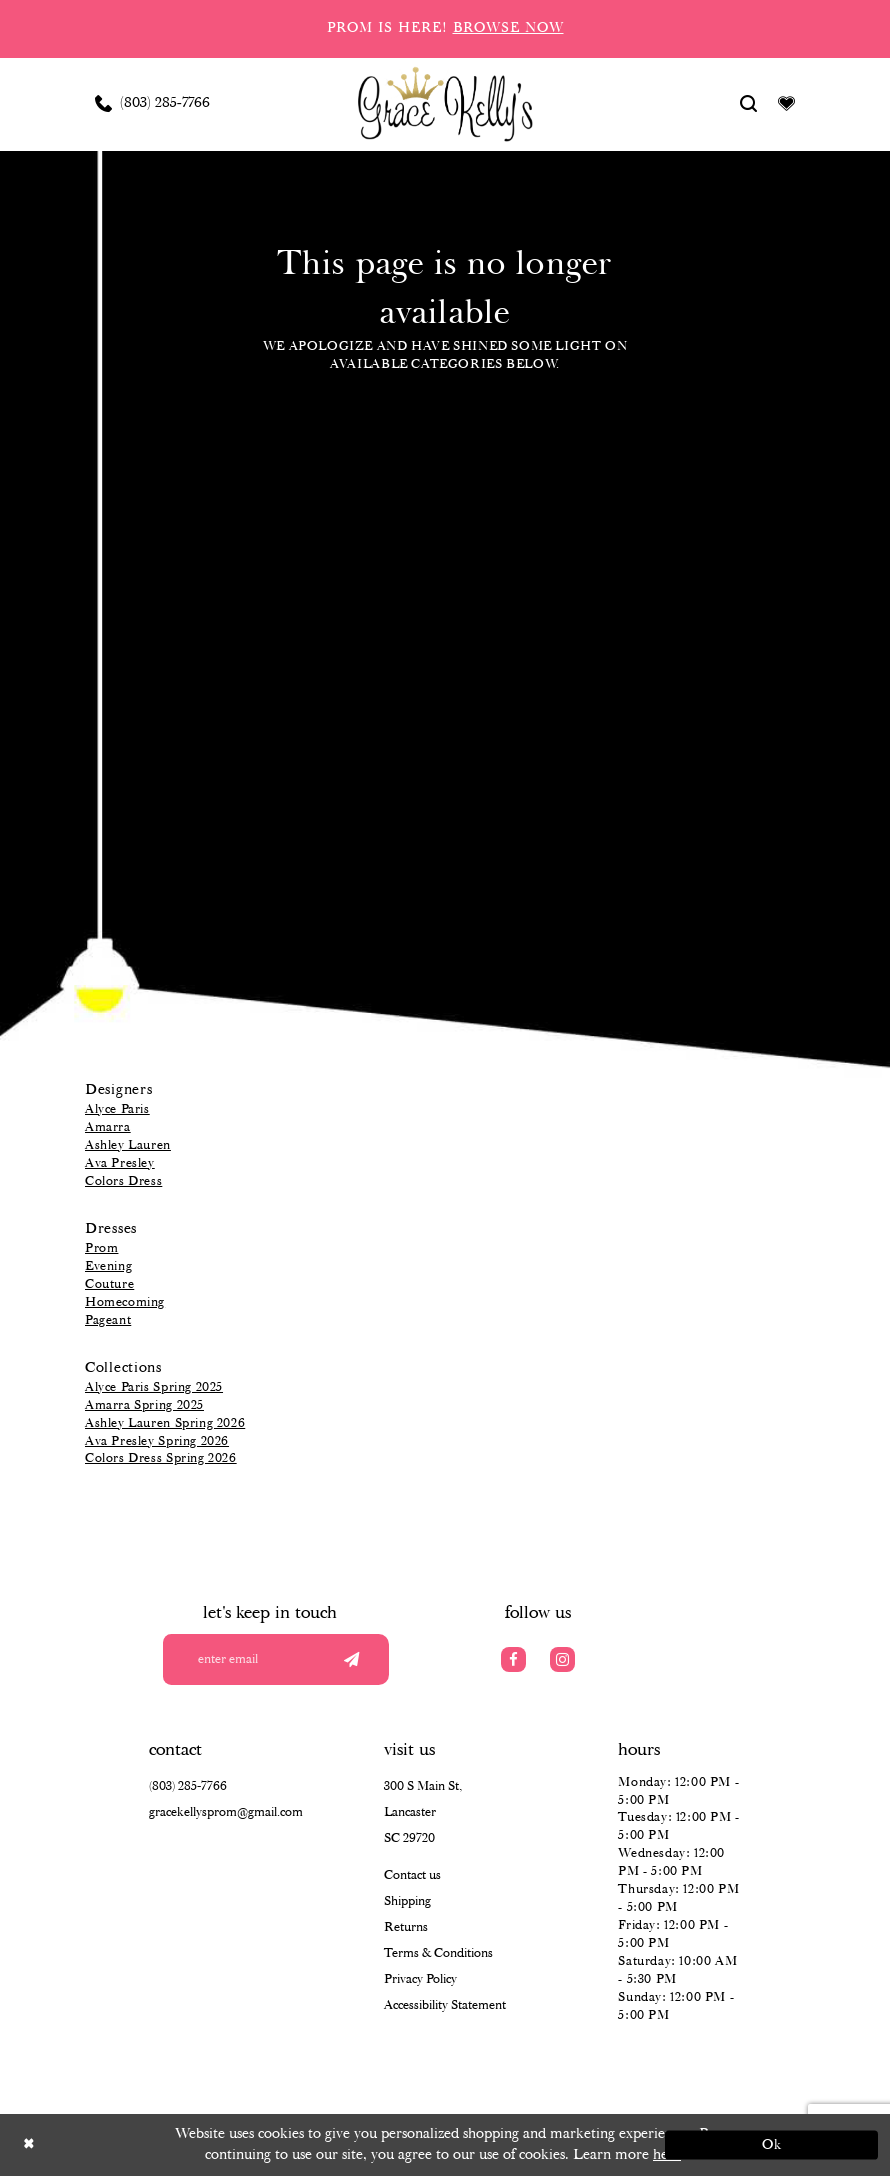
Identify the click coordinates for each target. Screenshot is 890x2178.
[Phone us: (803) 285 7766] (153, 103)
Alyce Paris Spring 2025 (154, 1387)
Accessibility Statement (445, 2006)
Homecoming (125, 1302)
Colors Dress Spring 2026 (161, 1458)
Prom (101, 1248)
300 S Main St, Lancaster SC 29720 (423, 1813)
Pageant (108, 1320)
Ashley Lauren (128, 1145)
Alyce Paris (117, 1109)
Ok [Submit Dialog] (768, 2147)
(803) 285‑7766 (188, 1787)
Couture (109, 1284)
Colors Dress (123, 1181)
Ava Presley (120, 1163)
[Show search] (749, 103)
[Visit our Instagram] (562, 1659)
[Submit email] (349, 1660)
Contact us (412, 1876)
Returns (406, 1928)
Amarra (108, 1127)
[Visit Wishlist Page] (787, 103)
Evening (108, 1266)
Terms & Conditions (438, 1954)
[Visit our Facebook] (513, 1659)
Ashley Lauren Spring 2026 (165, 1423)
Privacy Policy (420, 1980)
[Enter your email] (282, 1660)
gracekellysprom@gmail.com (226, 1813)
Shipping (407, 1902)
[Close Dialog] (122, 2147)
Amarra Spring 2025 (144, 1405)
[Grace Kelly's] (445, 103)
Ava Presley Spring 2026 (157, 1441)
